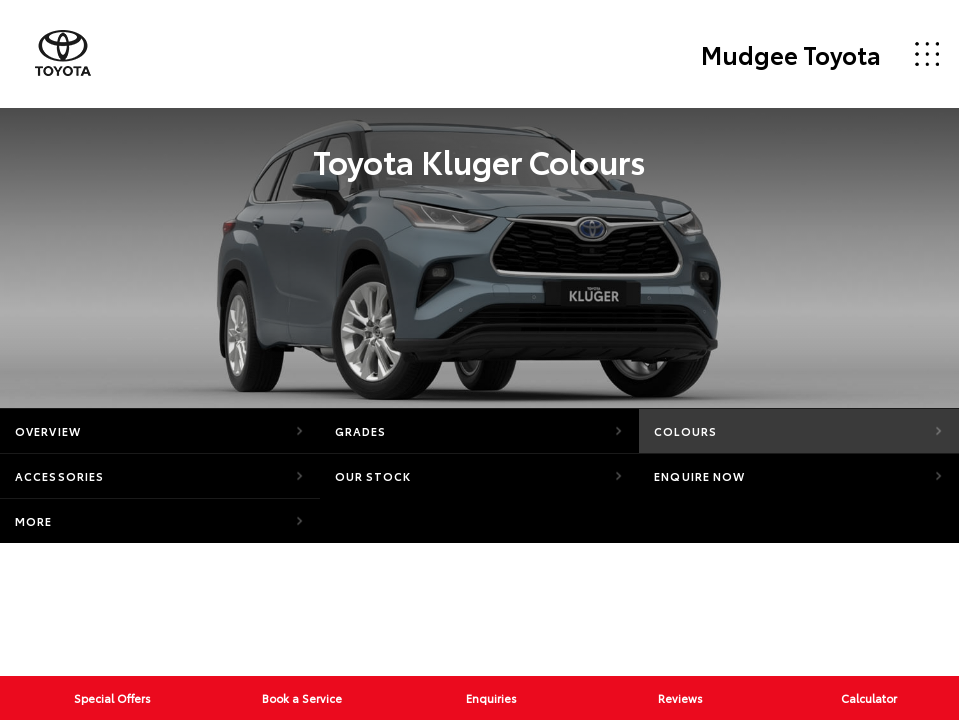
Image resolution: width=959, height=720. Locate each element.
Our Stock (373, 476)
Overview (48, 431)
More (33, 521)
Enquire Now (699, 476)
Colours (685, 431)
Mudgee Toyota (791, 54)
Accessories (59, 476)
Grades (361, 431)
